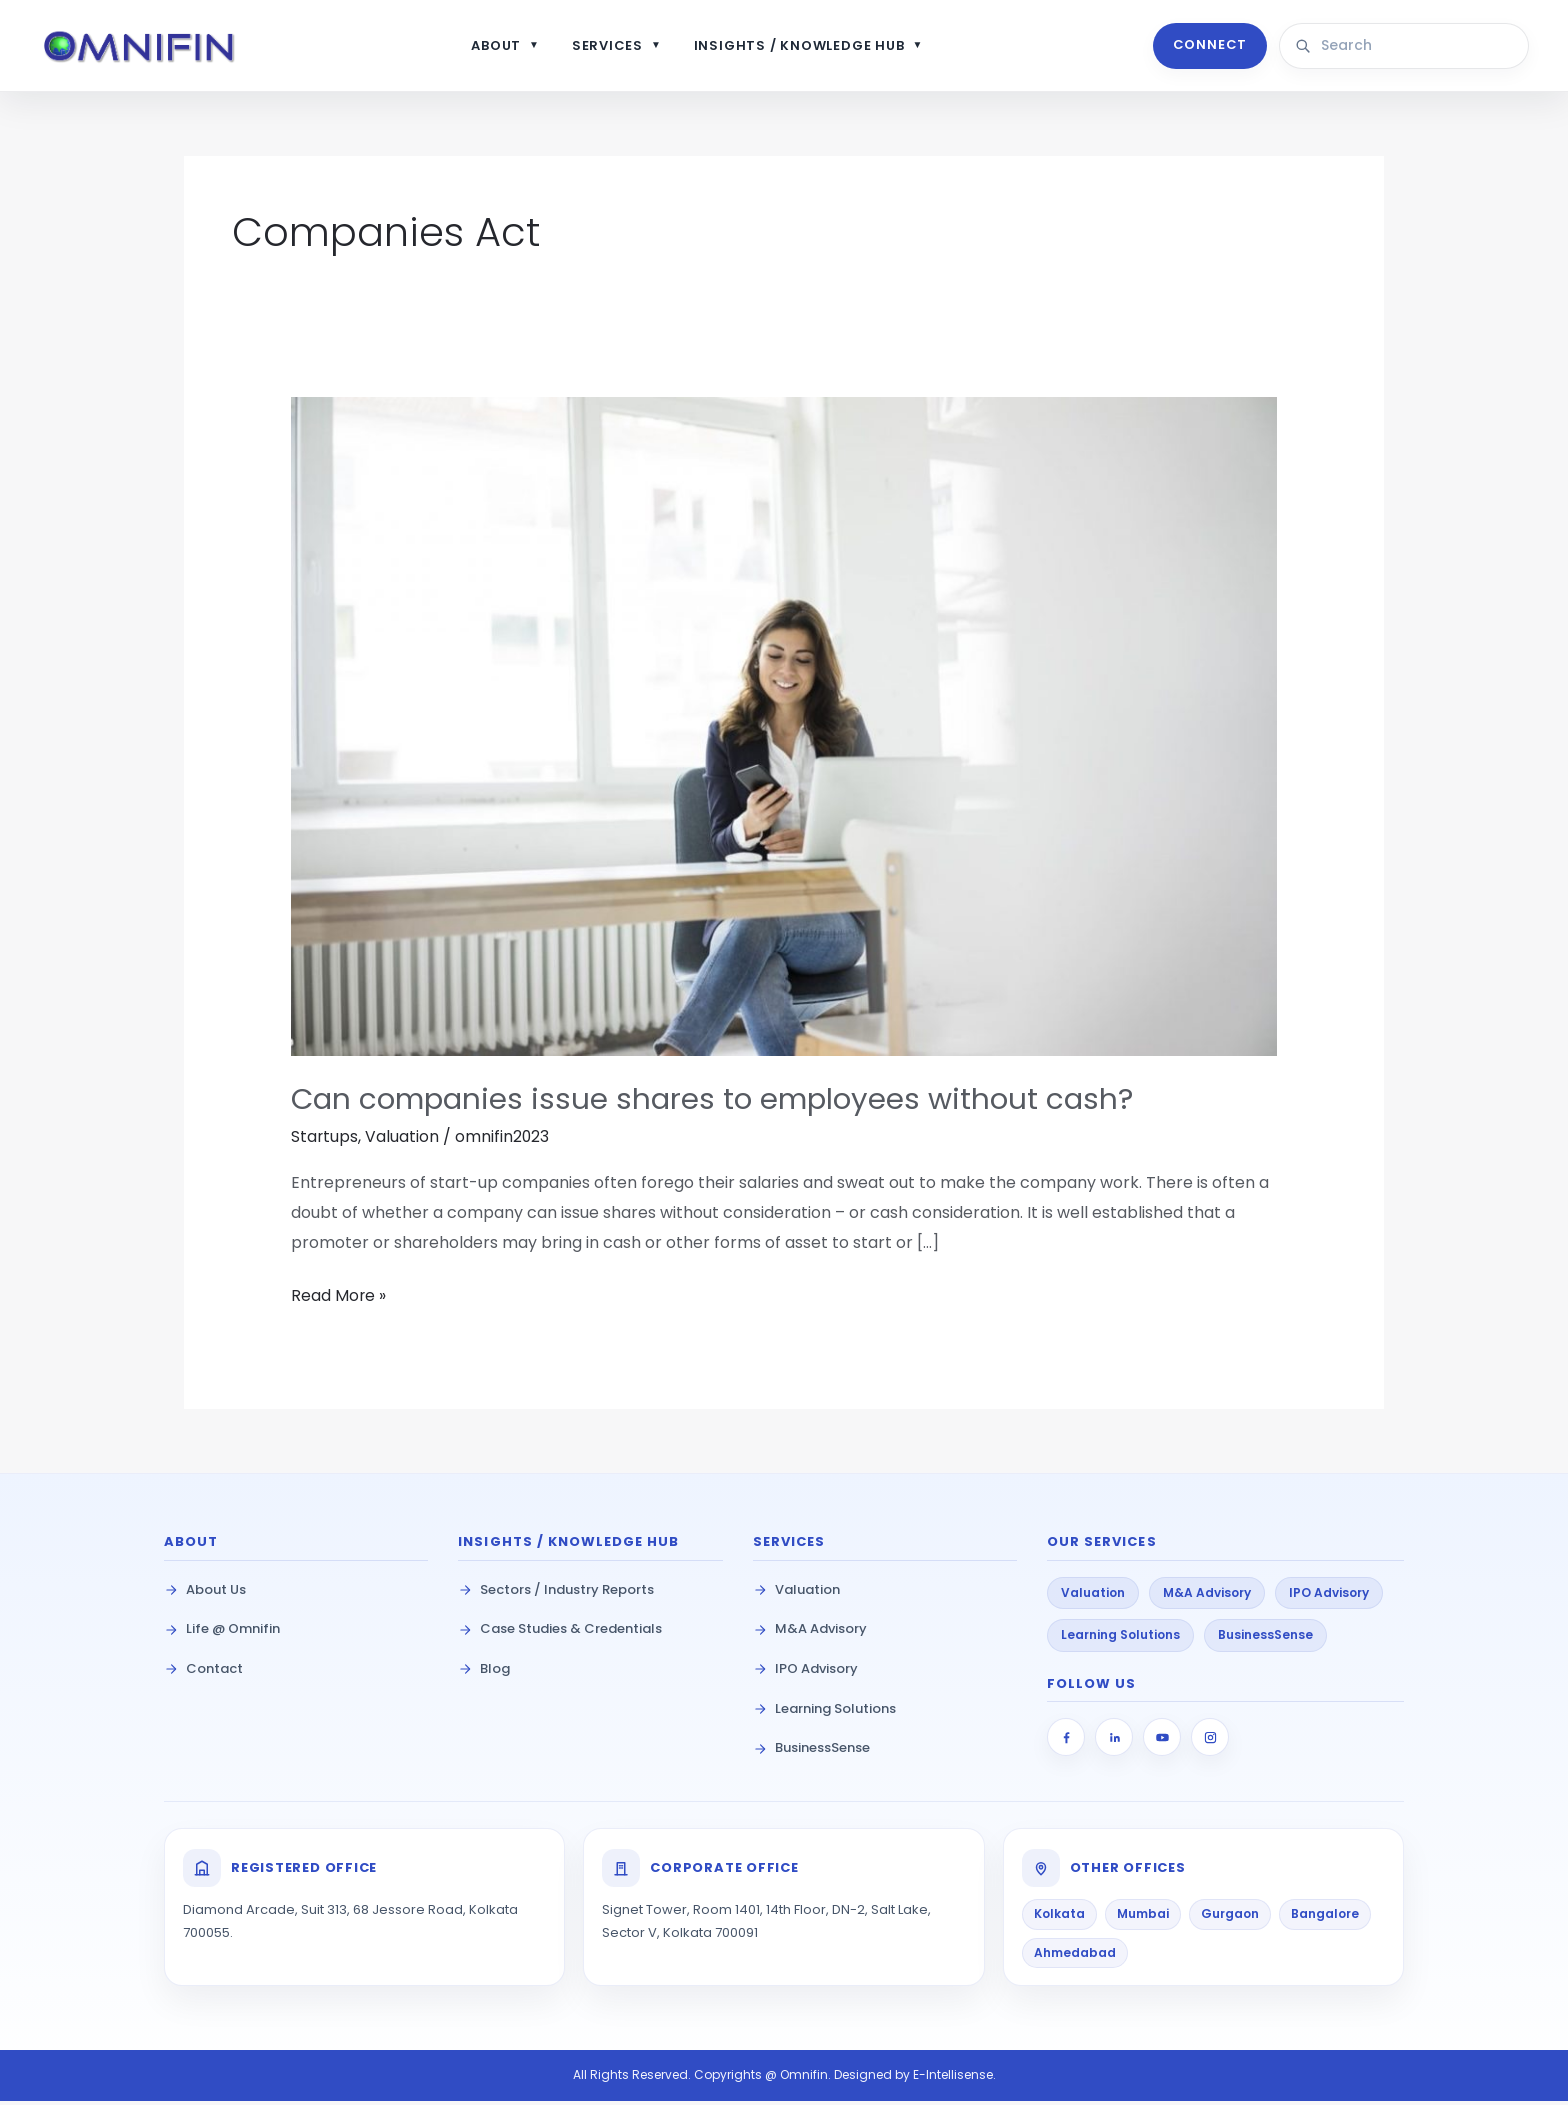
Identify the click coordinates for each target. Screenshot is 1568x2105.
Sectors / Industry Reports (556, 1593)
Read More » (339, 1299)
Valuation (403, 1141)
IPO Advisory (805, 1672)
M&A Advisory (810, 1633)
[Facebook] (1066, 1742)
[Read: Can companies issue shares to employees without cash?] (784, 730)
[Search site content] (1414, 48)
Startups (325, 1141)
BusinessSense (811, 1752)
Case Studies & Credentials (560, 1633)
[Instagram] (1210, 1742)
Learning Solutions (824, 1712)
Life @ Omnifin (222, 1633)
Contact (203, 1672)
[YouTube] (1162, 1742)
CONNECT (1207, 47)
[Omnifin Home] (152, 48)
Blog (484, 1672)
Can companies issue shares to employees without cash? (720, 1104)
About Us (205, 1593)
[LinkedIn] (1114, 1742)
